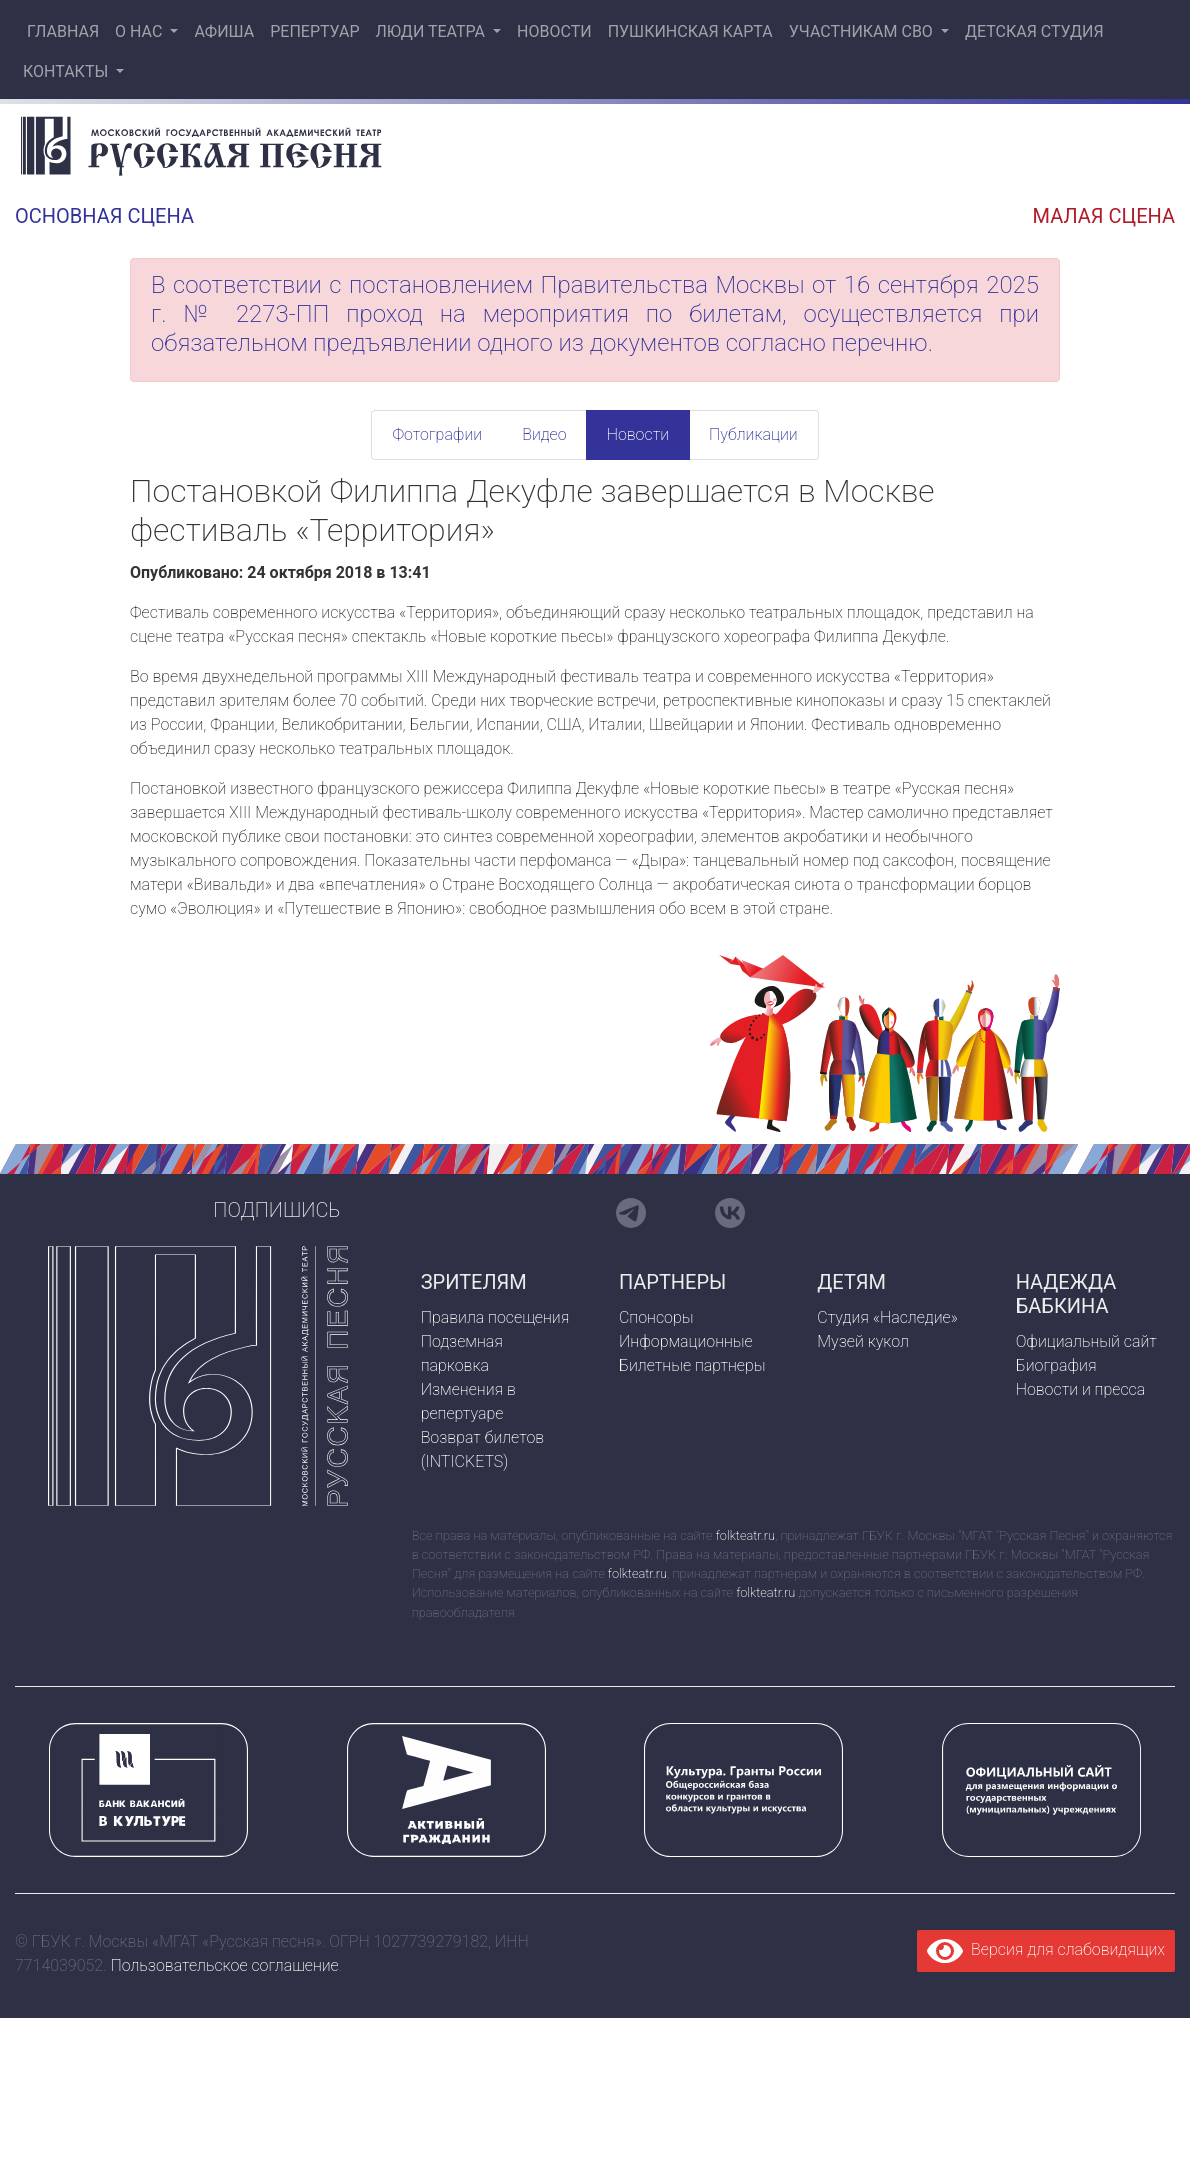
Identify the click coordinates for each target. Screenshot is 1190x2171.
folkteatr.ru (745, 1535)
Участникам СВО (863, 31)
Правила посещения (495, 1317)
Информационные (686, 1341)
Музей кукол (863, 1341)
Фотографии (437, 434)
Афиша (224, 31)
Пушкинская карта (690, 31)
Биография (1056, 1365)
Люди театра (432, 31)
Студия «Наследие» (887, 1317)
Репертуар (314, 31)
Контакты (67, 71)
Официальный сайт (1086, 1341)
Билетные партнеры (692, 1365)
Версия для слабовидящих (1046, 1949)
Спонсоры (656, 1317)
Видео (544, 434)
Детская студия (1034, 31)
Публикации (753, 434)
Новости (554, 31)
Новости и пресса (1081, 1389)
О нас (140, 31)
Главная (61, 31)
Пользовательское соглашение (225, 1965)
